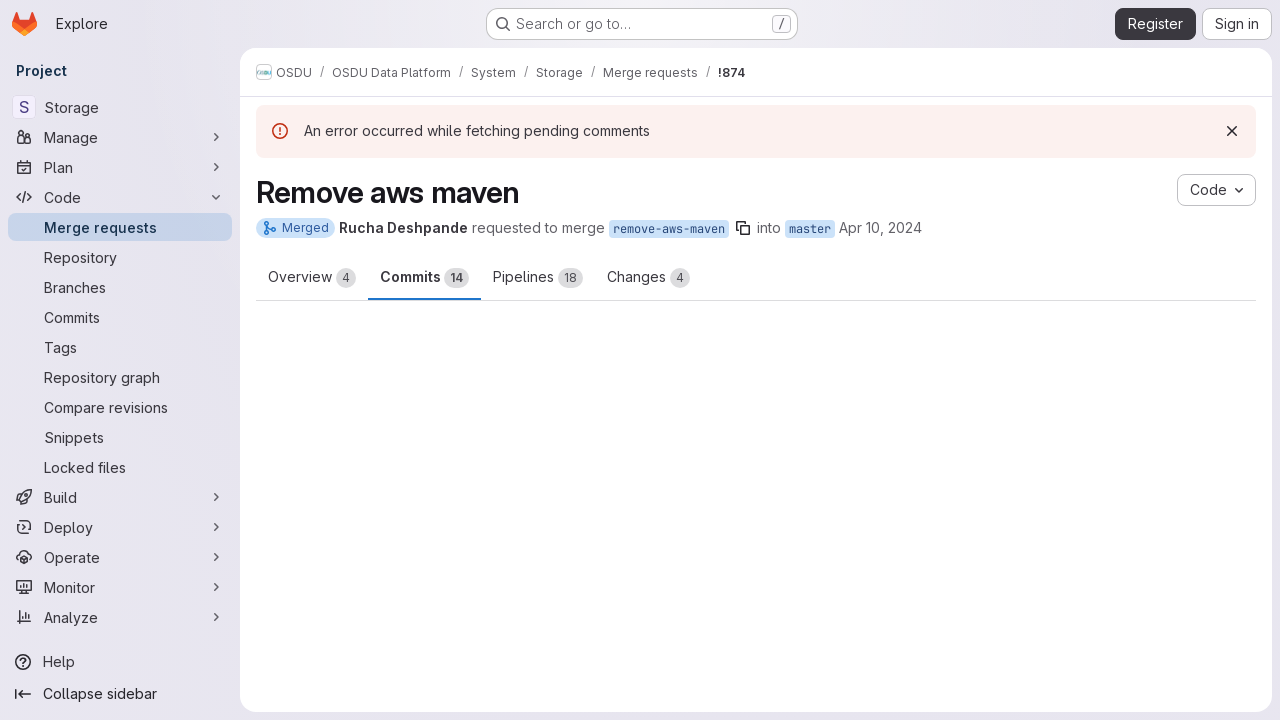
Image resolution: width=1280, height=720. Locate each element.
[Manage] (120, 137)
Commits (424, 278)
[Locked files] (120, 467)
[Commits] (120, 317)
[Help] (120, 662)
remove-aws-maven (669, 229)
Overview (312, 278)
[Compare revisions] (120, 407)
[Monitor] (120, 587)
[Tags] (120, 347)
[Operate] (120, 557)
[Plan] (120, 167)
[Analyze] (120, 617)
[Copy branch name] (743, 228)
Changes (648, 278)
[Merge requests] (120, 227)
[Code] (120, 197)
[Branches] (120, 287)
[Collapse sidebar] (120, 694)
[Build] (120, 497)
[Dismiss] (1232, 131)
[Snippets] (120, 437)
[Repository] (120, 257)
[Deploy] (120, 527)
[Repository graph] (120, 377)
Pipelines (538, 278)
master (810, 229)
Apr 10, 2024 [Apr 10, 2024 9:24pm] (880, 227)
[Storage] (120, 107)
